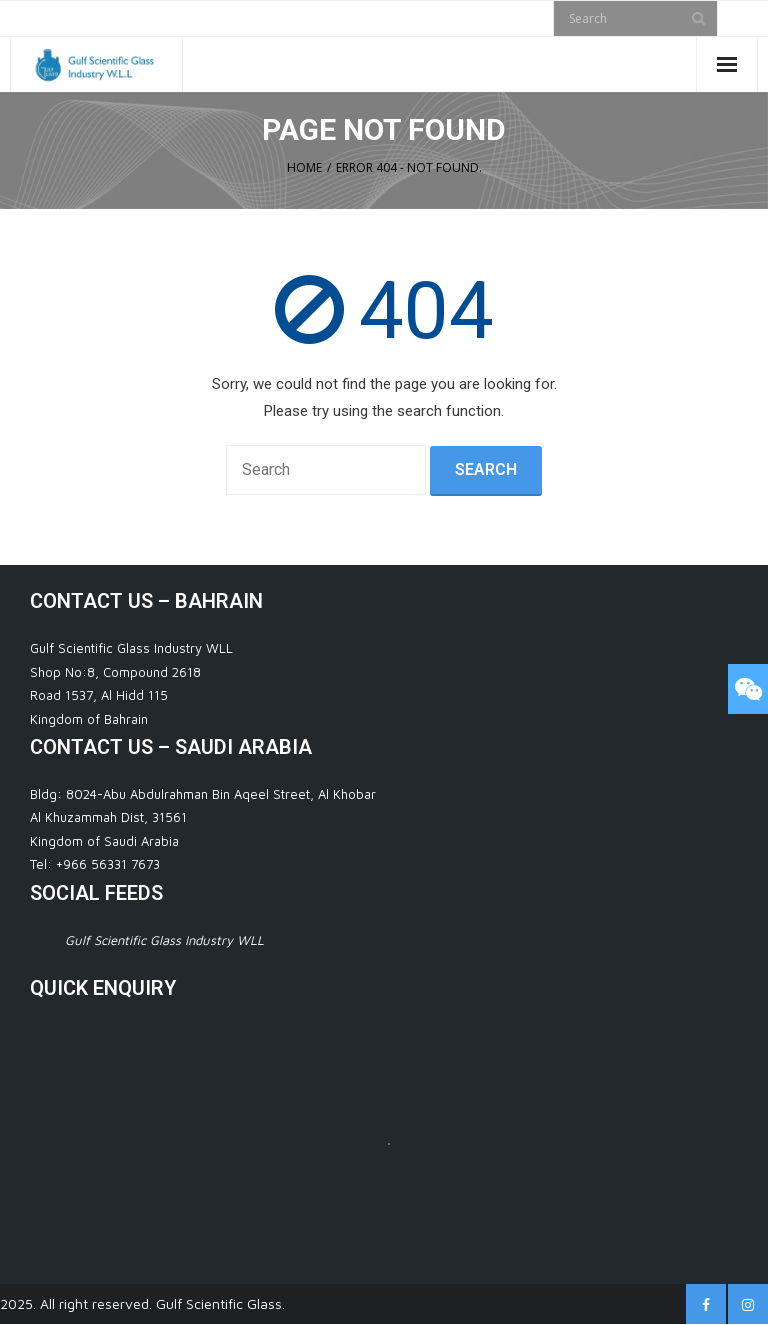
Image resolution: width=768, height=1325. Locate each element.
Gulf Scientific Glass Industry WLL (164, 940)
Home (304, 167)
